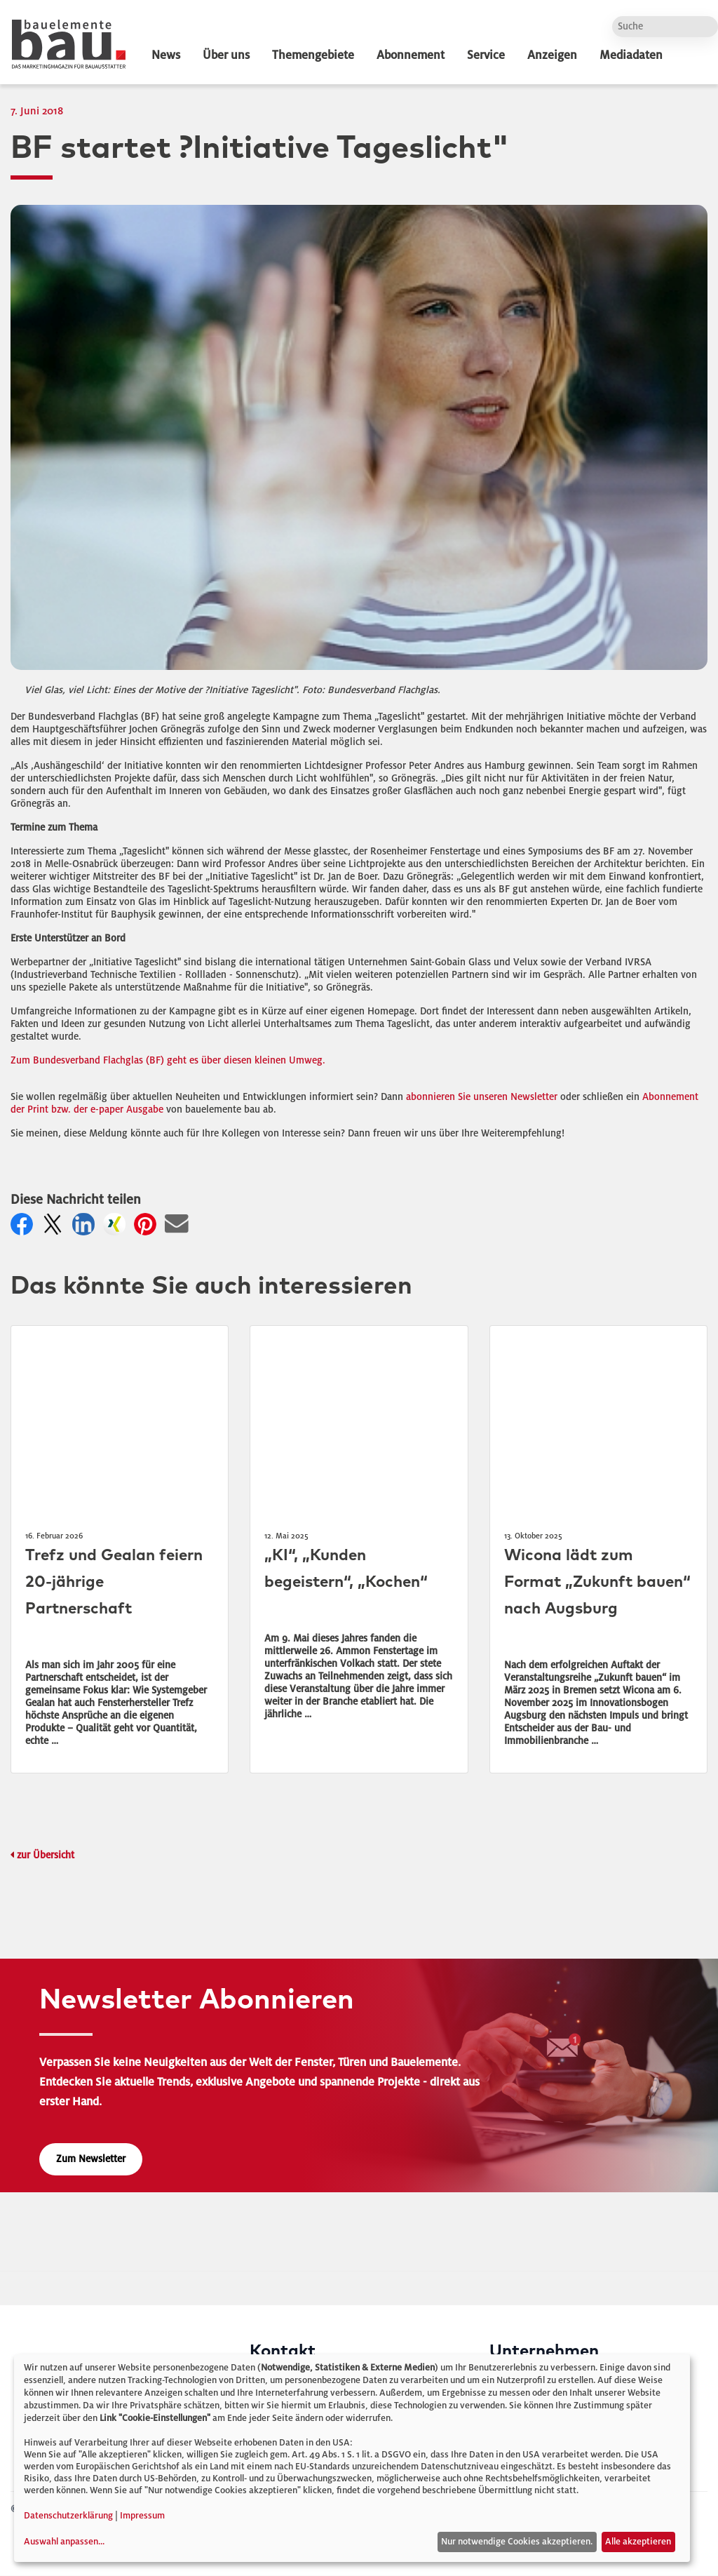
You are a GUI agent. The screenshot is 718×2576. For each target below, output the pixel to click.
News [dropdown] (165, 55)
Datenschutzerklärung (68, 2516)
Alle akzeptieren (638, 2542)
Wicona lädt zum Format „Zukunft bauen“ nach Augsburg (597, 1582)
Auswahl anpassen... (64, 2542)
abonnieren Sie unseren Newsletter (481, 1097)
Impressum (142, 2516)
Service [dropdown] (486, 55)
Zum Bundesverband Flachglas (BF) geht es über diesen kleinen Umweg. (168, 1060)
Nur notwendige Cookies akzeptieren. (516, 2542)
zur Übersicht (45, 1855)
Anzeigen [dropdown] (552, 55)
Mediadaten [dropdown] (631, 55)
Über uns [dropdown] (226, 55)
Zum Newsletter (91, 2159)
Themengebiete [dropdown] (313, 55)
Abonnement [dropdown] (411, 55)
